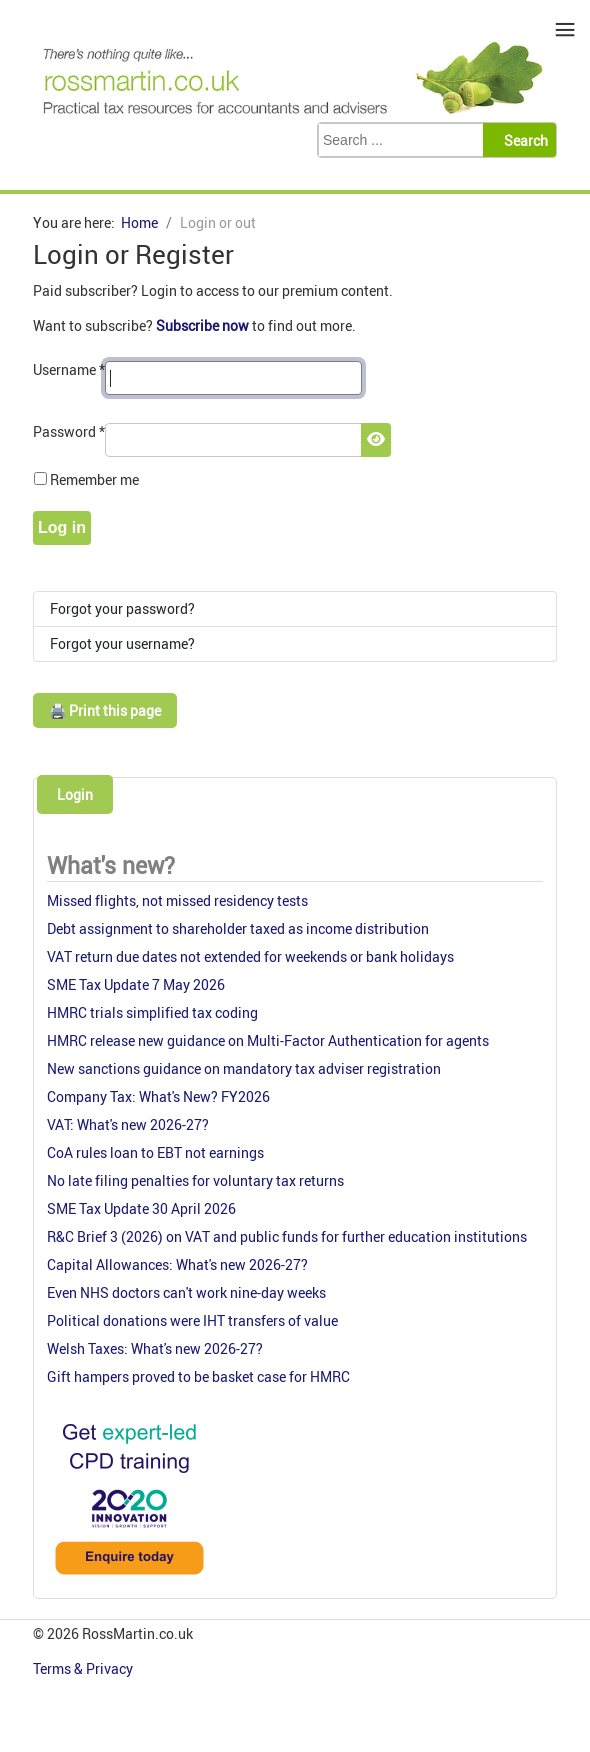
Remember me (94, 479)
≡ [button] (565, 29)
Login (75, 794)
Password (69, 431)
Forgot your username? (122, 643)
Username (69, 369)
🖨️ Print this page (105, 710)
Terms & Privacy (84, 1668)
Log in (62, 527)
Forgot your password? (122, 608)
